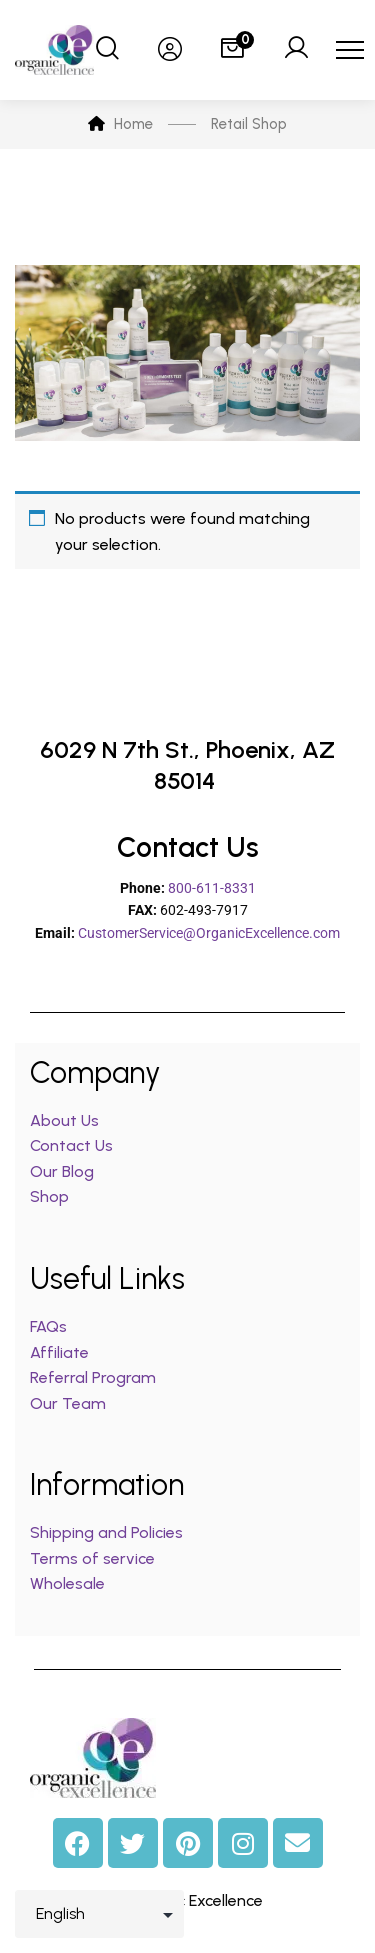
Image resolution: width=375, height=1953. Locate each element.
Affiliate (61, 1352)
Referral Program (93, 1377)
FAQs (48, 1326)
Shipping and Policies (106, 1532)
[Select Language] (99, 1914)
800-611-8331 (212, 888)
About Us (64, 1120)
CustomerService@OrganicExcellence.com (209, 933)
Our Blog (62, 1171)
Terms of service (92, 1558)
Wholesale (67, 1583)
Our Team (68, 1403)
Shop (49, 1196)
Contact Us (71, 1145)
